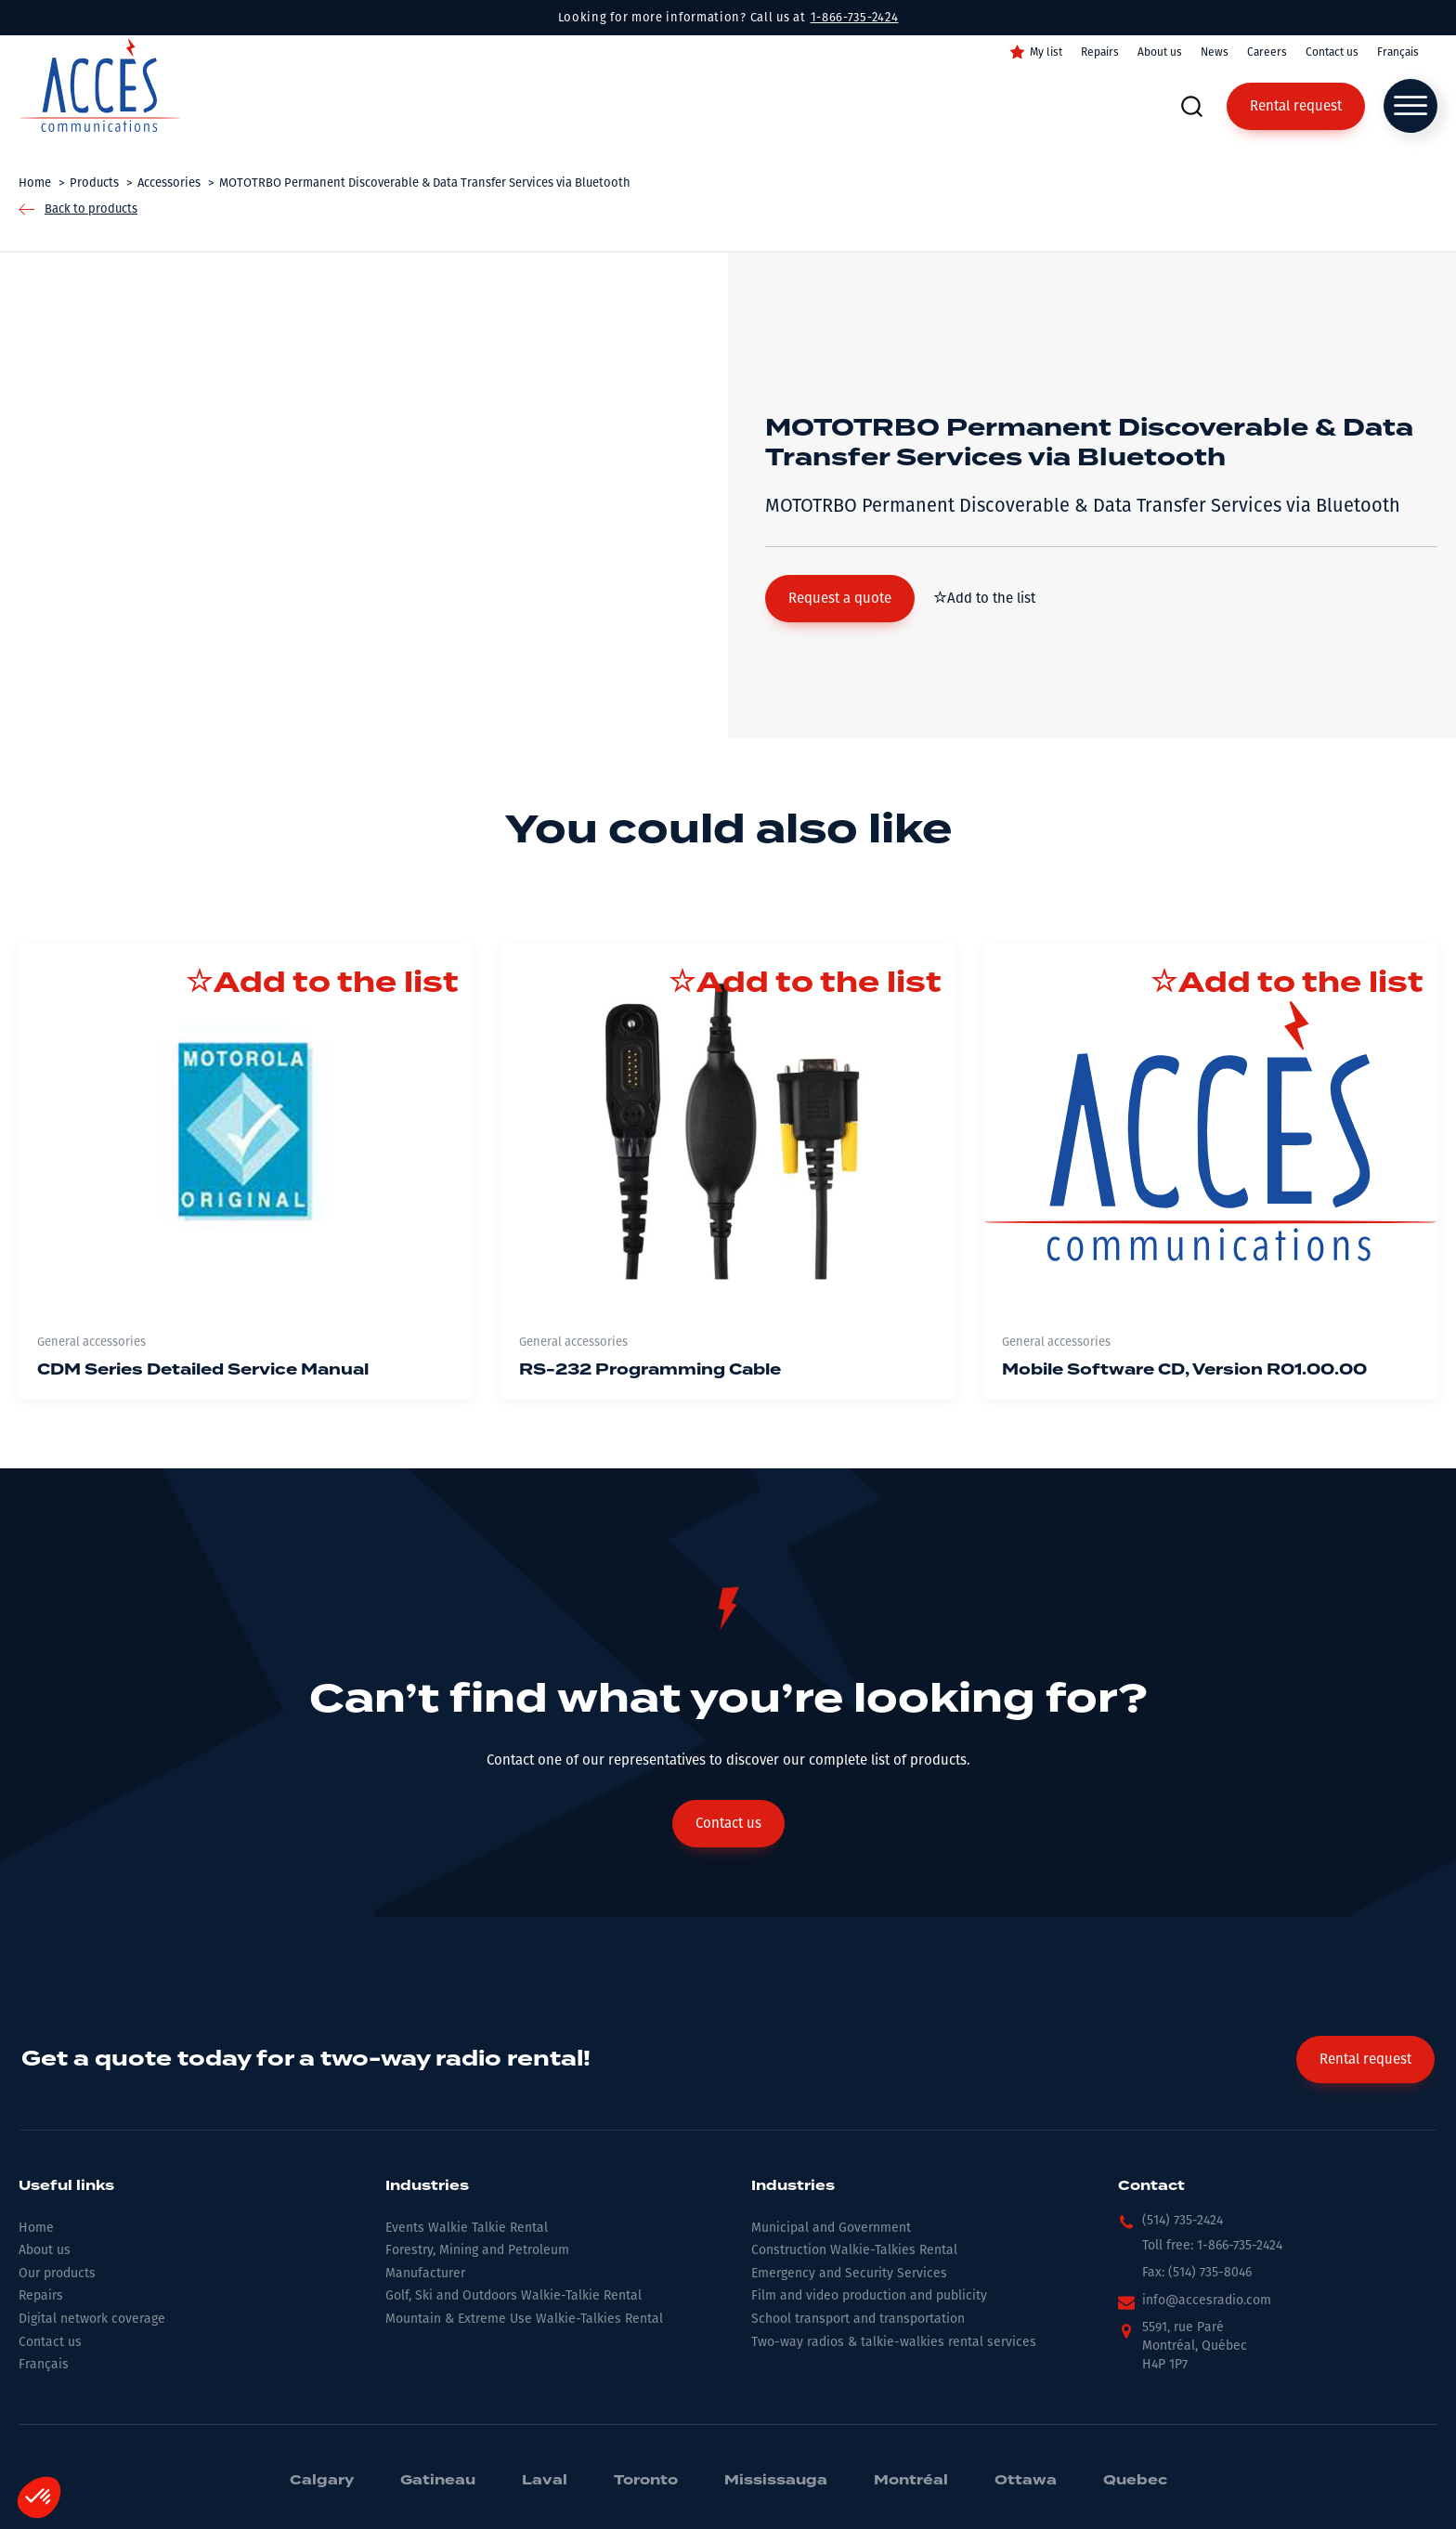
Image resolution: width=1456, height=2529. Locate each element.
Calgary (322, 2480)
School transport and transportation (858, 2319)
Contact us (1332, 52)
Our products (57, 2273)
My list (1046, 52)
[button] (840, 598)
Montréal (911, 2480)
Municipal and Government (831, 2228)
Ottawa (1025, 2480)
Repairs (1100, 52)
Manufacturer (425, 2273)
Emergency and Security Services (849, 2273)
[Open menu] (1410, 106)
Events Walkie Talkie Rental (466, 2228)
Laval (544, 2480)
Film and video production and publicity (869, 2295)
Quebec (1135, 2480)
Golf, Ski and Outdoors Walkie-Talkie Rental (513, 2295)
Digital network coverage (92, 2319)
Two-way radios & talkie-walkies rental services (893, 2342)
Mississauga (775, 2480)
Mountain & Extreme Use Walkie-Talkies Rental (524, 2319)
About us (1160, 52)
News (1214, 52)
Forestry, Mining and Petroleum (477, 2250)
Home (36, 2228)
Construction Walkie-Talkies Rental (854, 2250)
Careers (1267, 52)
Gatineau (437, 2480)
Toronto (646, 2480)
